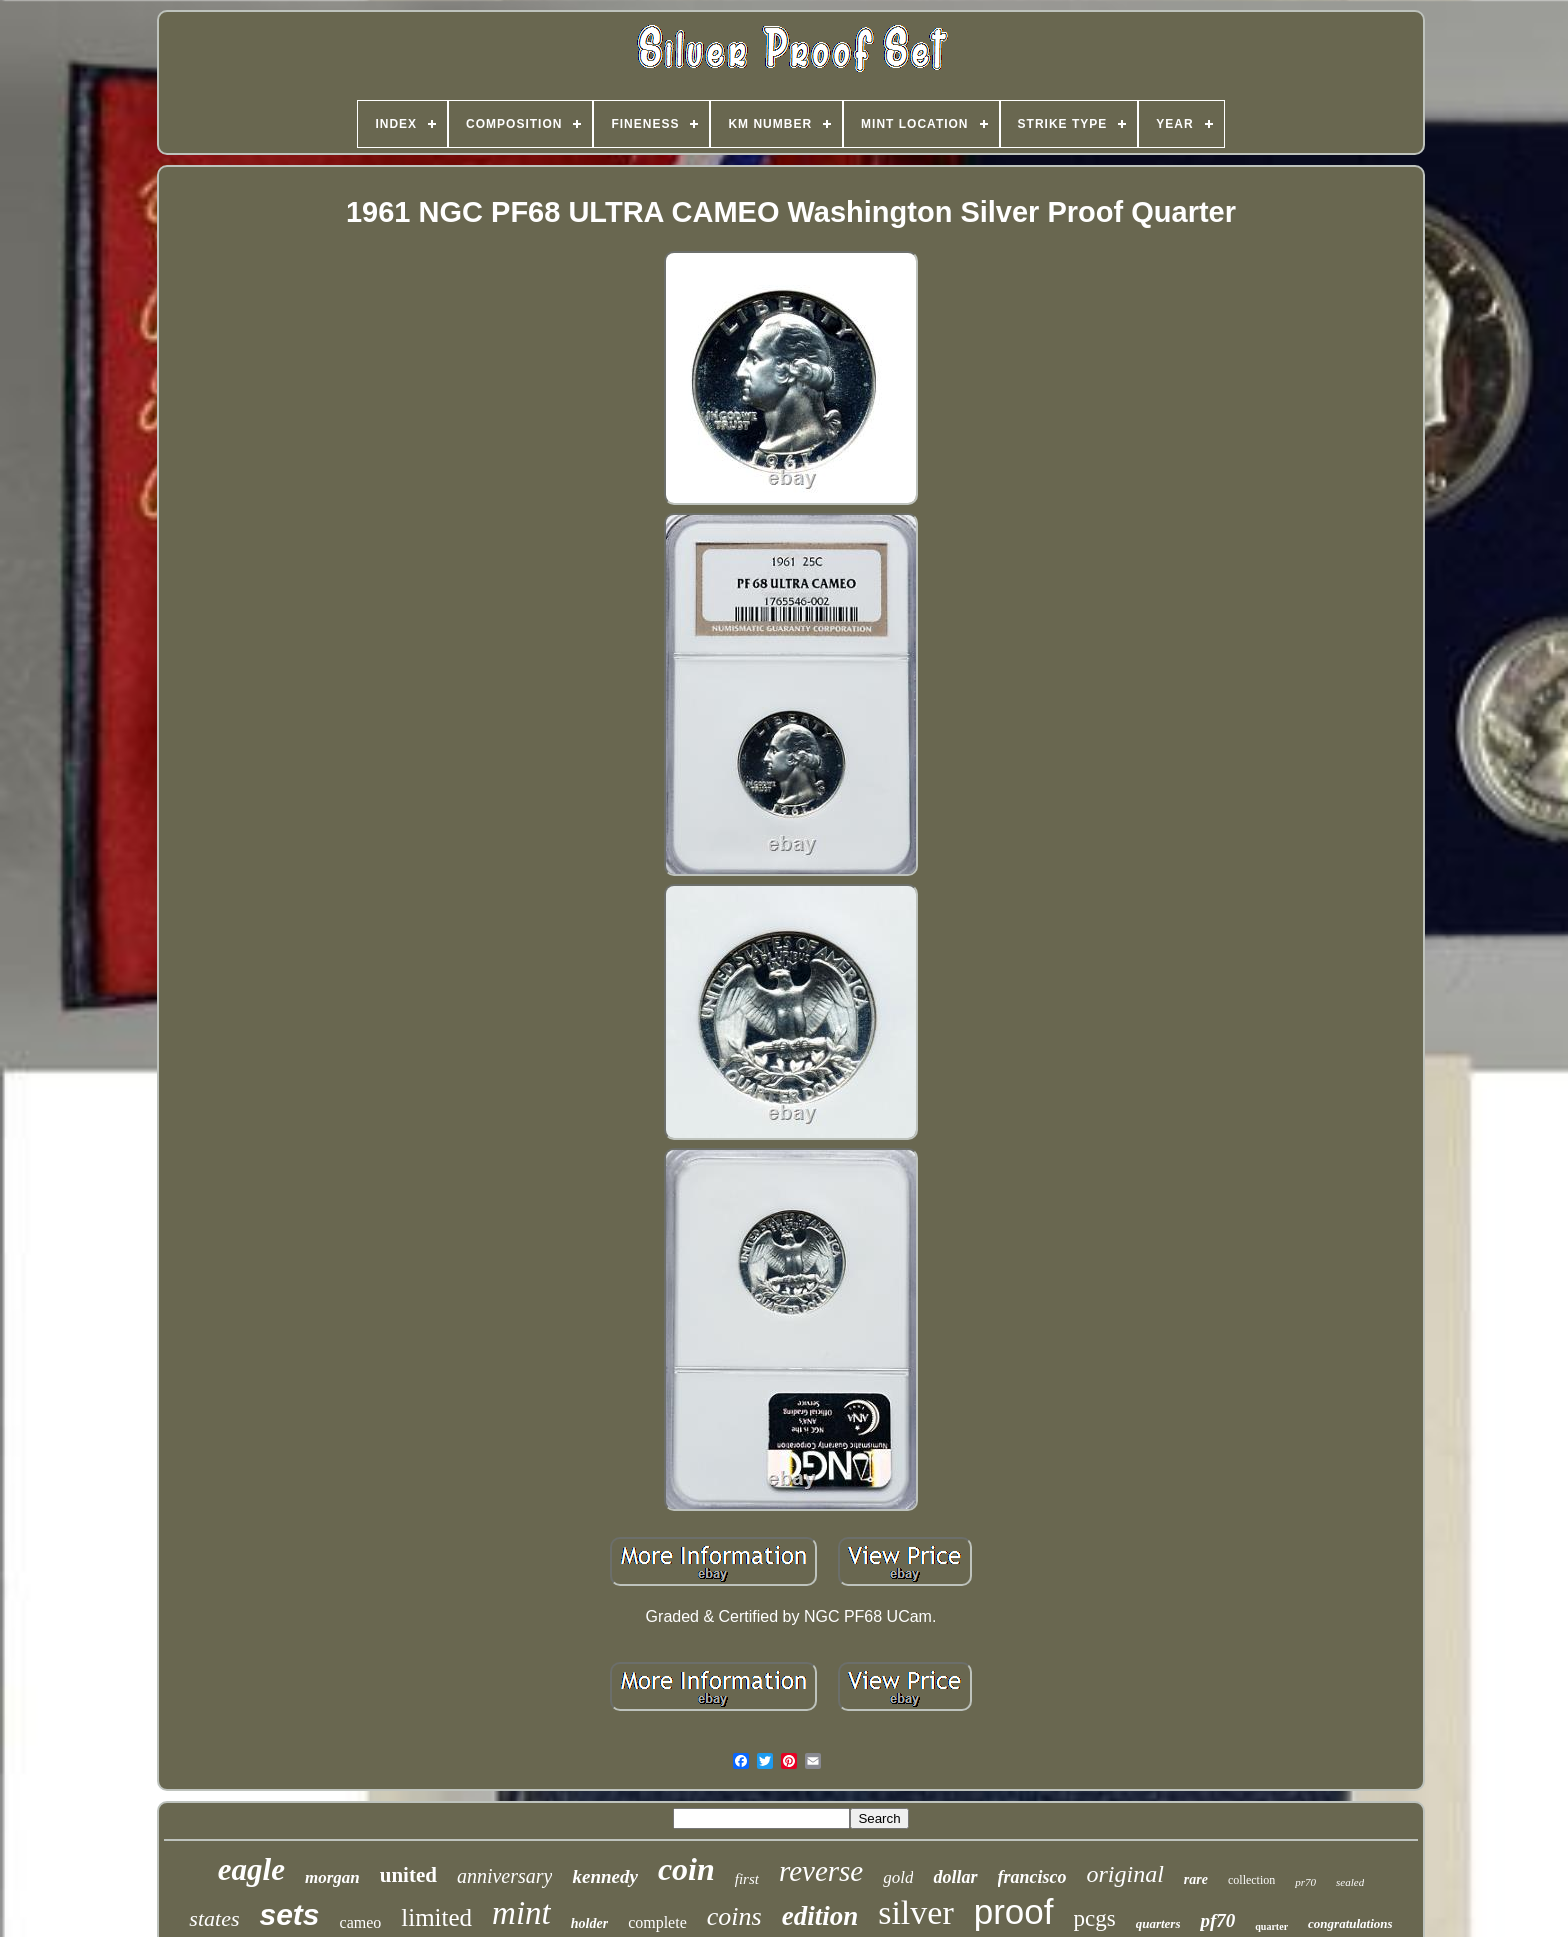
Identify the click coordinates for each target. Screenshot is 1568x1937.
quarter (1271, 1926)
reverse (821, 1871)
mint (521, 1913)
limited (436, 1917)
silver (916, 1912)
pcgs (1095, 1918)
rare (1196, 1879)
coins (734, 1916)
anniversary (505, 1876)
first (747, 1879)
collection (1251, 1880)
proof (1014, 1911)
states (214, 1918)
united (408, 1875)
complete (657, 1922)
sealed (1350, 1882)
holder (589, 1923)
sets (289, 1914)
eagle (251, 1869)
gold (898, 1877)
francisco (1032, 1877)
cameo (361, 1922)
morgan (332, 1877)
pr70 (1305, 1882)
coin (686, 1869)
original (1125, 1874)
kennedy (604, 1876)
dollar (955, 1877)
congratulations (1350, 1923)
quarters (1158, 1923)
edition (820, 1916)
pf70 (1217, 1920)
